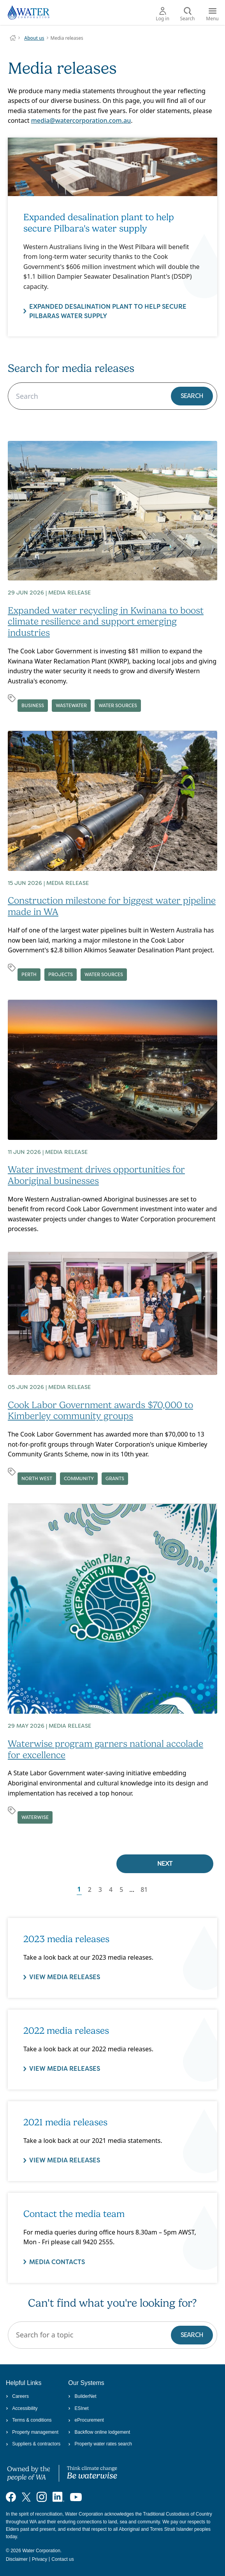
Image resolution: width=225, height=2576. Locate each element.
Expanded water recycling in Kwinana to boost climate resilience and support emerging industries (106, 622)
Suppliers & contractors (33, 2444)
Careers (17, 2396)
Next (165, 1863)
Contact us (62, 2559)
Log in (162, 14)
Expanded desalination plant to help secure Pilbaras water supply (107, 311)
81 (144, 1889)
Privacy (39, 2559)
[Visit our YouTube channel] (76, 2497)
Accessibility (22, 2408)
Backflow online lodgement (99, 2432)
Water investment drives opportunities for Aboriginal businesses (96, 1175)
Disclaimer (17, 2559)
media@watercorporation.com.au (81, 120)
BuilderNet (82, 2396)
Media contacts (57, 2262)
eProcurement (86, 2420)
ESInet (78, 2408)
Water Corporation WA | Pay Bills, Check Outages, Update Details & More (13, 38)
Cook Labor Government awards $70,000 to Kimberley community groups (100, 1410)
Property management (32, 2432)
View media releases (64, 2161)
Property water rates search (100, 2444)
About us (34, 38)
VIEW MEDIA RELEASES (64, 1977)
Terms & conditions (29, 2420)
